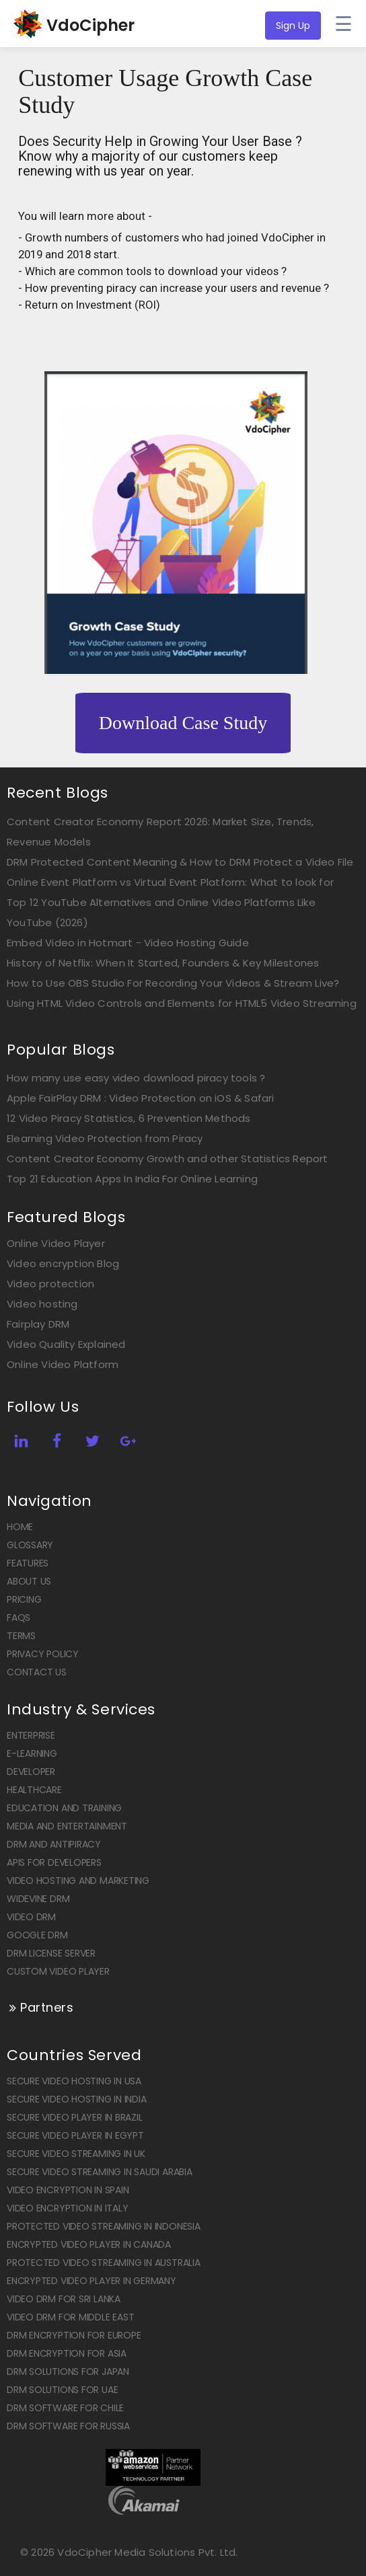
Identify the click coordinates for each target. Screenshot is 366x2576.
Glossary (30, 1545)
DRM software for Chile (65, 2408)
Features (27, 1563)
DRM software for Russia (68, 2426)
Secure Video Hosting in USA (74, 2081)
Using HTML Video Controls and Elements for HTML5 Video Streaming (182, 1003)
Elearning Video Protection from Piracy (105, 1138)
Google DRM (37, 1935)
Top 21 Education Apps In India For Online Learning (132, 1179)
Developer (31, 1771)
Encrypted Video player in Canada (89, 2244)
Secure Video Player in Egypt (75, 2135)
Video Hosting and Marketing (78, 1880)
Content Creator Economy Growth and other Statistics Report (167, 1158)
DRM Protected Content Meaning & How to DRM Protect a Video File (180, 862)
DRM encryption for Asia (66, 2353)
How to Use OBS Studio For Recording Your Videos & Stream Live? (173, 983)
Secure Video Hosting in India (77, 2099)
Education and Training (64, 1808)
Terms (21, 1635)
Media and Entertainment (67, 1826)
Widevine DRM (38, 1898)
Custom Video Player (58, 1971)
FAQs (18, 1617)
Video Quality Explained (66, 1344)
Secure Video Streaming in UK (76, 2153)
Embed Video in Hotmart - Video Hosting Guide (128, 943)
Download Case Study (183, 722)
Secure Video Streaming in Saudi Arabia (99, 2172)
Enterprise (31, 1735)
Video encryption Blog (63, 1263)
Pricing (24, 1599)
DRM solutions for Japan (68, 2371)
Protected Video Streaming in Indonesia (103, 2226)
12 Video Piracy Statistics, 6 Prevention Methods (129, 1118)
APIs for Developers (54, 1862)
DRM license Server (51, 1953)
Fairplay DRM (38, 1324)
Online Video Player (56, 1243)
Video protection (50, 1284)
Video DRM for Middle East (71, 2317)
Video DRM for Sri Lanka (63, 2299)
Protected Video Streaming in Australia (103, 2262)
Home (20, 1526)
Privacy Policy (43, 1654)
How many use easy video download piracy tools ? (136, 1078)
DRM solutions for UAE (62, 2389)
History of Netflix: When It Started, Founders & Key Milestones (163, 963)
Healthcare (34, 1789)
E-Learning (32, 1753)
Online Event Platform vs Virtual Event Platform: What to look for (170, 882)
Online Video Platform (62, 1364)
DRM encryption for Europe (74, 2335)
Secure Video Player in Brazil (75, 2117)
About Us (29, 1581)
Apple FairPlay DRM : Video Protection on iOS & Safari (140, 1098)
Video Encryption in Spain (68, 2190)
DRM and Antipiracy (54, 1844)
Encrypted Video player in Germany (91, 2280)
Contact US (37, 1672)
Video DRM (31, 1917)
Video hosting (42, 1304)
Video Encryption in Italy (68, 2208)
